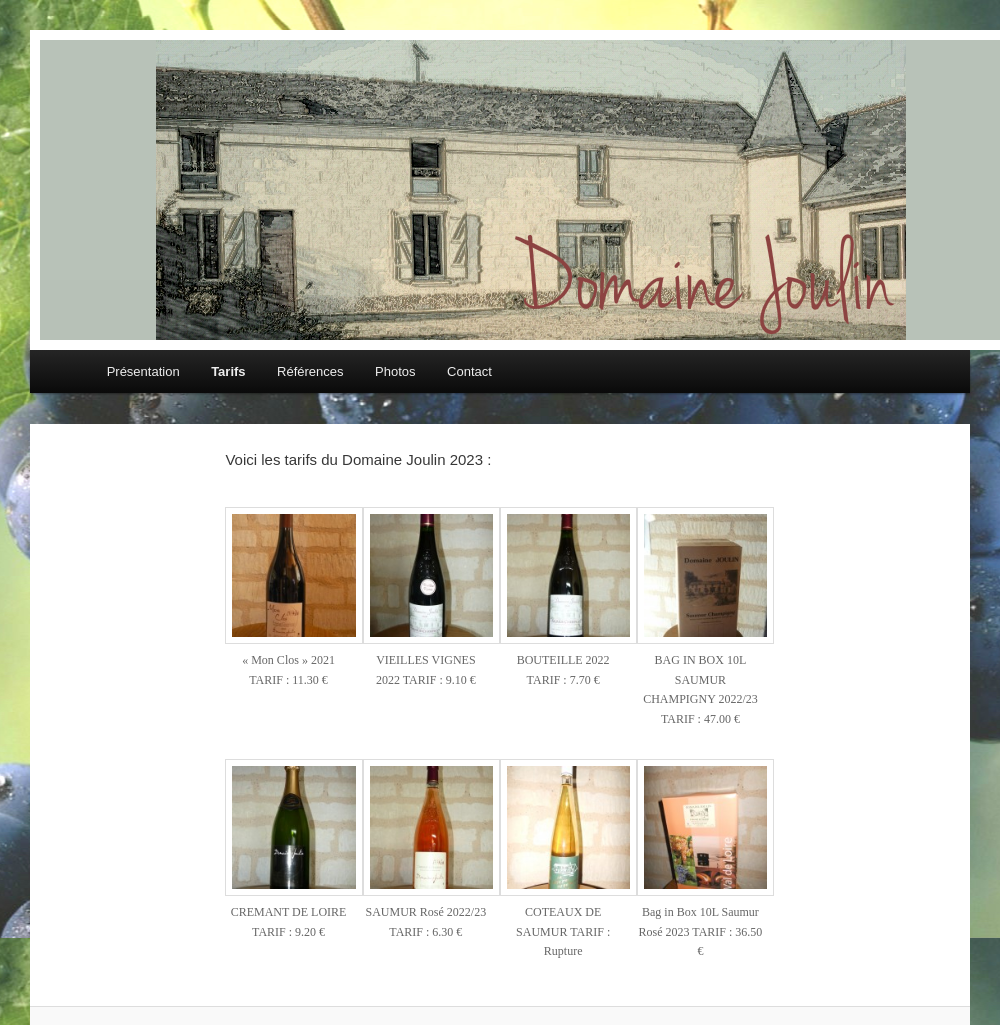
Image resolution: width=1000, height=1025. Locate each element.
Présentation (143, 371)
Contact (469, 371)
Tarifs (228, 371)
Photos (395, 371)
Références (310, 371)
